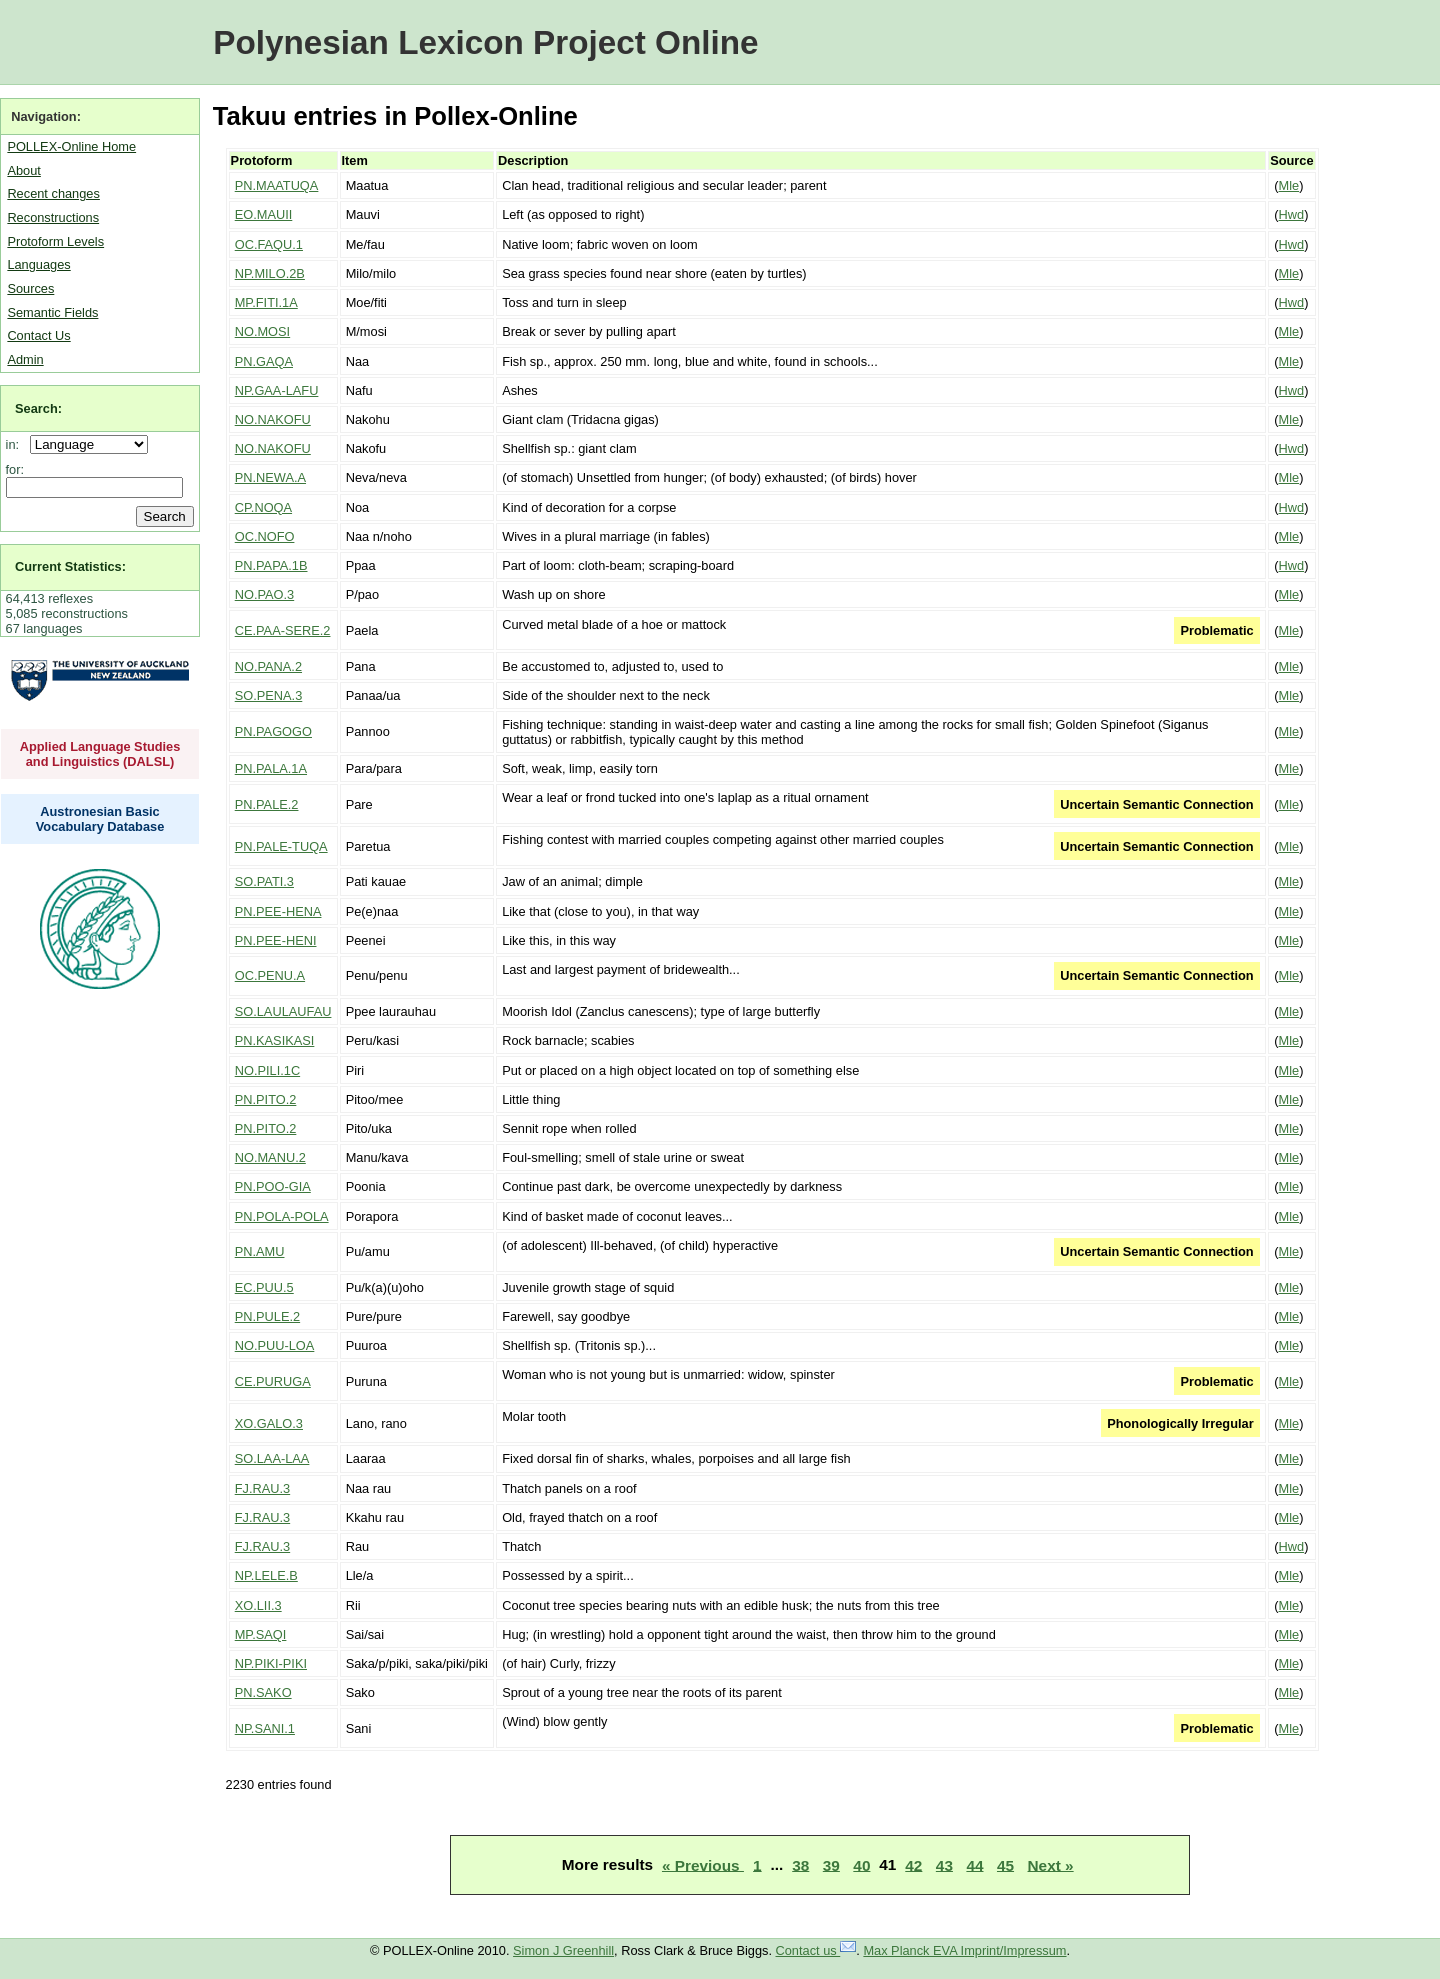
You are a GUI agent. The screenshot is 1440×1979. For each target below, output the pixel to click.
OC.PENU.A (270, 975)
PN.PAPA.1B (271, 565)
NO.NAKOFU (273, 419)
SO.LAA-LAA (272, 1458)
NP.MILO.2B (270, 273)
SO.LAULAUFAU (283, 1011)
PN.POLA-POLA (282, 1216)
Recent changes (53, 193)
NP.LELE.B (266, 1575)
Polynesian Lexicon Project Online (485, 42)
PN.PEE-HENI (276, 940)
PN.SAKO (263, 1692)
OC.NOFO (265, 536)
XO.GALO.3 (269, 1423)
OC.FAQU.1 (269, 244)
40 (861, 1864)
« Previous (703, 1864)
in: (16, 444)
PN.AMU (260, 1251)
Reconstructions (53, 217)
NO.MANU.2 (270, 1157)
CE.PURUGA (273, 1381)
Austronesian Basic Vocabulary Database (100, 819)
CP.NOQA (263, 507)
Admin (25, 359)
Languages (38, 264)
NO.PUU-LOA (275, 1345)
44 (974, 1864)
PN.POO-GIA (273, 1186)
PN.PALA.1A (271, 768)
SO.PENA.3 (269, 695)
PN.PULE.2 (267, 1316)
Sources (30, 288)
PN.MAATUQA (277, 185)
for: (15, 469)
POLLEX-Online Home (71, 146)
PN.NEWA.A (270, 477)
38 (800, 1864)
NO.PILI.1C (267, 1070)
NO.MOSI (262, 331)
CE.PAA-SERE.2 (283, 630)
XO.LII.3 (258, 1605)
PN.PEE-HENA (278, 911)
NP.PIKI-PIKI (271, 1663)
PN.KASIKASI (275, 1040)
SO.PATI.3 (264, 881)
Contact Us (38, 335)
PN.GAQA (264, 361)
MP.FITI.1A (266, 302)
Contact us (816, 1950)
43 (944, 1864)
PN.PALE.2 (267, 804)
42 (913, 1864)
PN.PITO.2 (266, 1099)
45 (1005, 1864)
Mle (1289, 185)
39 (831, 1864)
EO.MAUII (264, 214)
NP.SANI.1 (265, 1728)
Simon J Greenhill (563, 1950)
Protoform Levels (55, 241)
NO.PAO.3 (265, 594)
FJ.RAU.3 (262, 1488)
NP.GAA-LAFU (277, 390)
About (23, 170)
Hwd (1292, 214)
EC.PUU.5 (264, 1287)
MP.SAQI (261, 1634)
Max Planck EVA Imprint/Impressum (964, 1950)
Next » (1051, 1864)
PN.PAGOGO (273, 731)
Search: (38, 408)
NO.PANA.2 (268, 666)
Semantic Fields (52, 312)
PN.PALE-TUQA (281, 846)
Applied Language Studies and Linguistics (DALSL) (100, 754)
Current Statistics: (70, 566)
